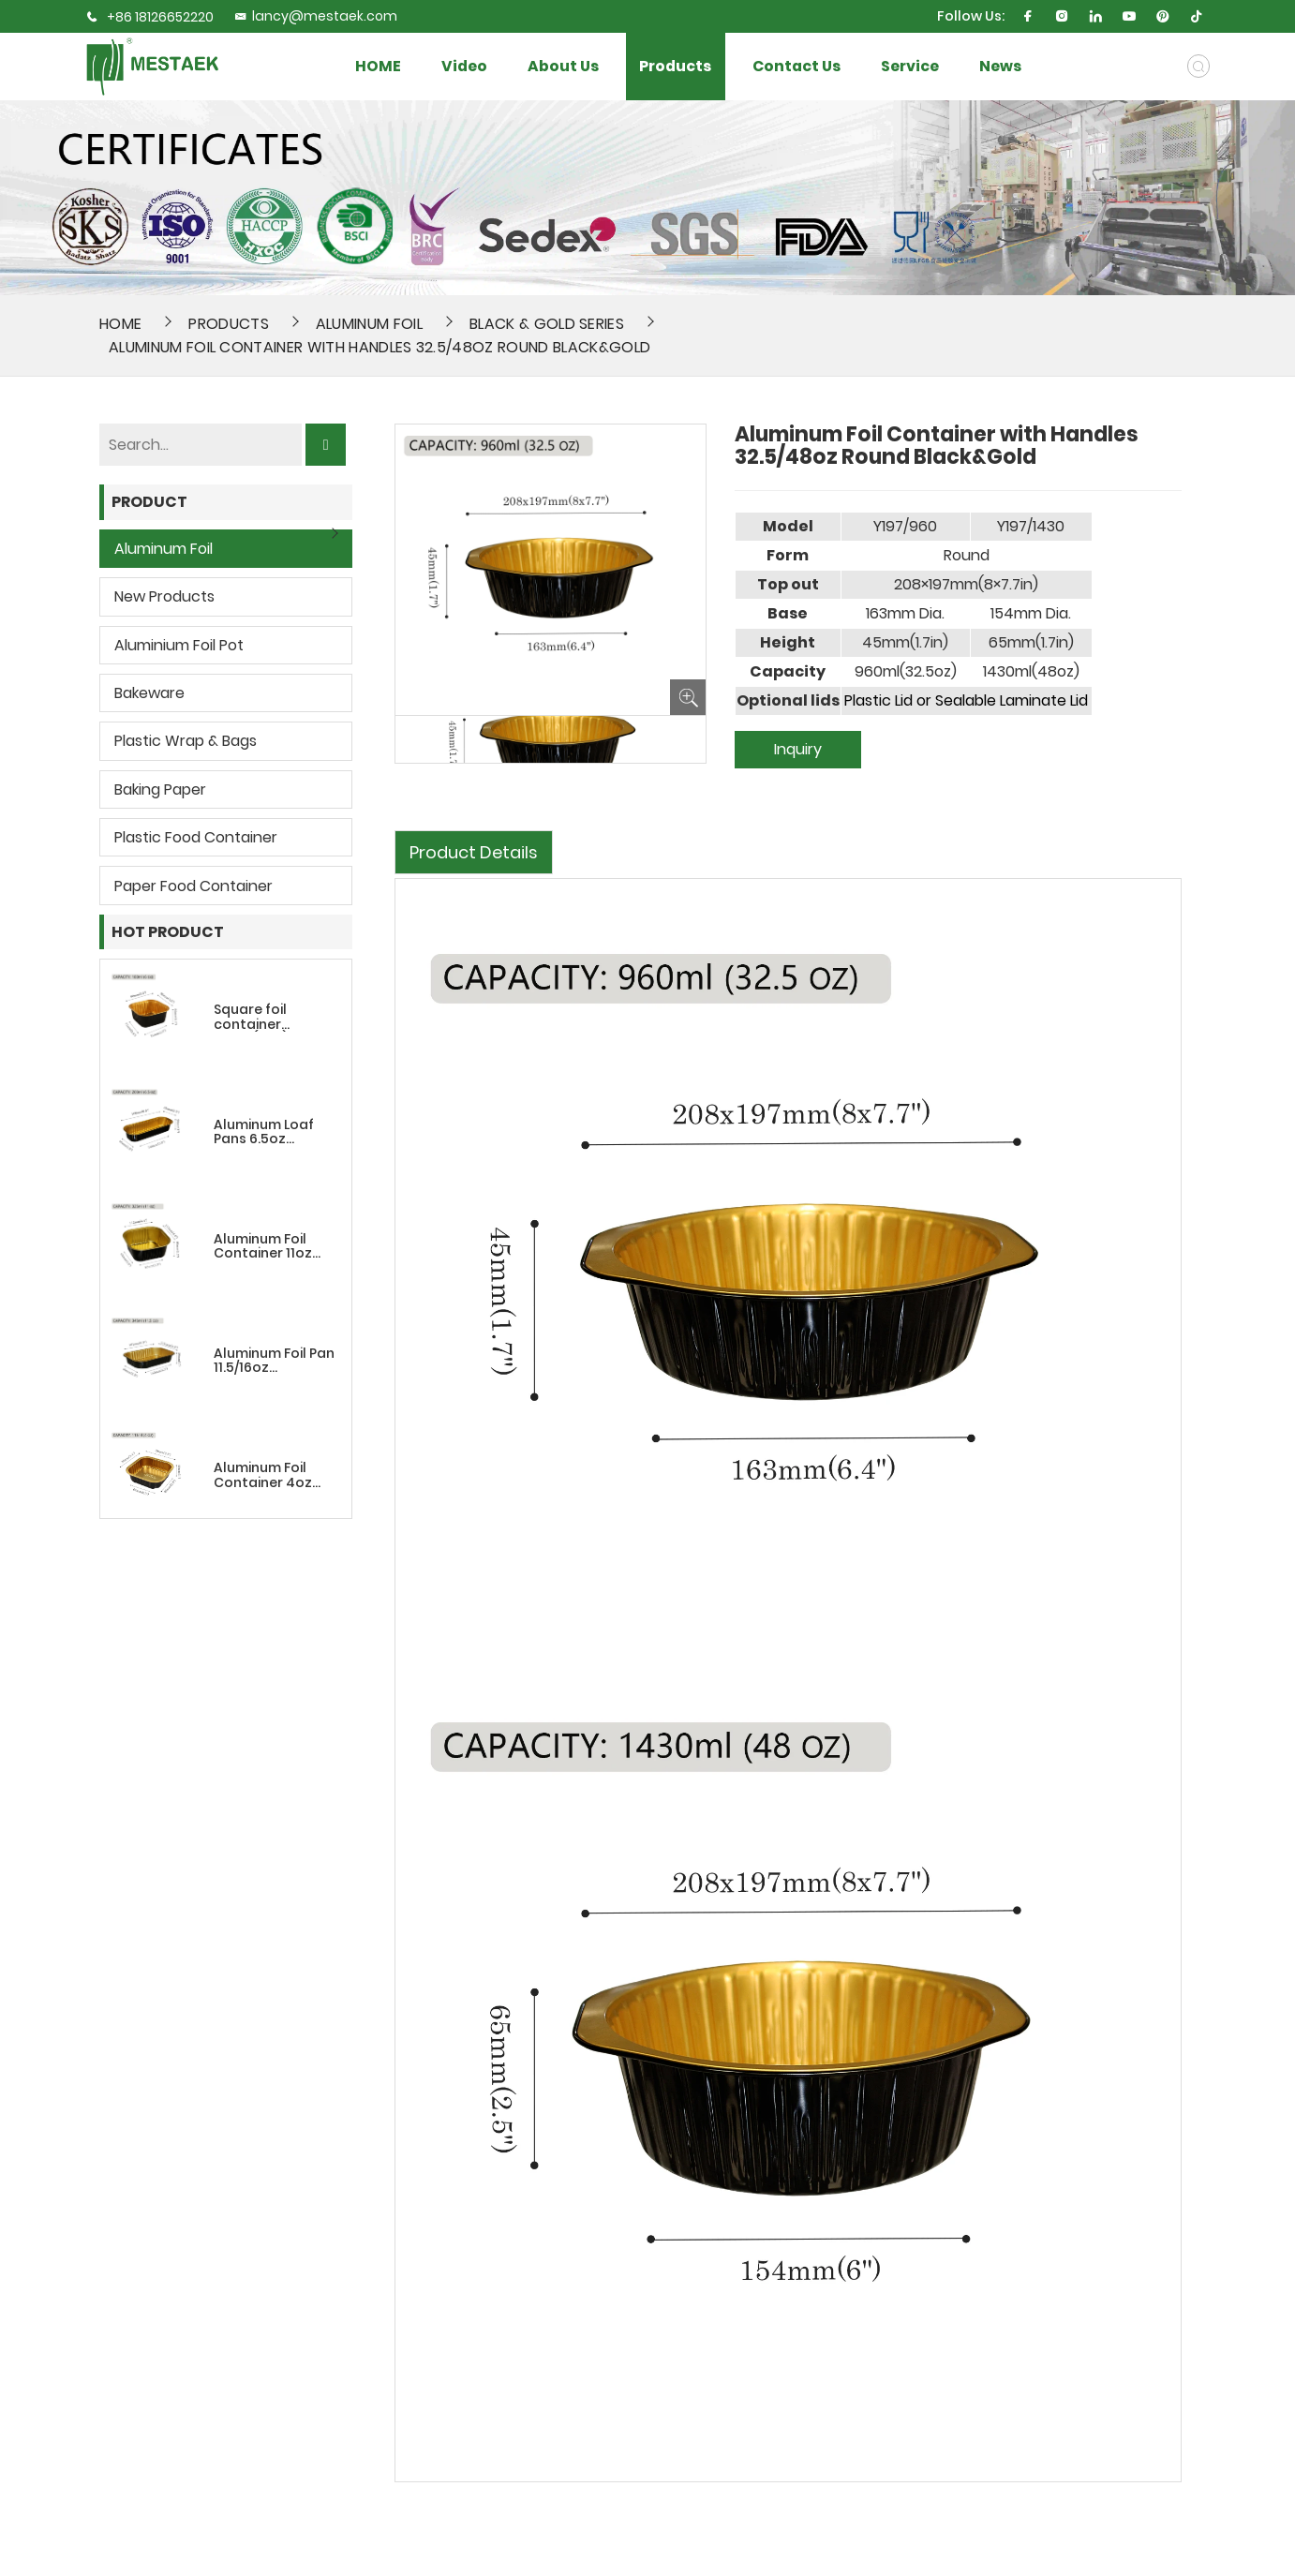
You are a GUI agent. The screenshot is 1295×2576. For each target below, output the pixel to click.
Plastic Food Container (195, 837)
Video (464, 66)
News (1000, 66)
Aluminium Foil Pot (179, 645)
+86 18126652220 (160, 16)
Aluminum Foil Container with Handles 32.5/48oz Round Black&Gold (379, 347)
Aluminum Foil (369, 324)
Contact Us (796, 66)
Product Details (473, 852)
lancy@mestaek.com (315, 16)
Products (675, 66)
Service (910, 66)
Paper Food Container (193, 886)
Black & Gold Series (546, 324)
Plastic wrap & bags (185, 741)
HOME (378, 66)
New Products (164, 596)
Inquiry (798, 749)
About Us (563, 66)
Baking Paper (160, 789)
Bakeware (149, 693)
